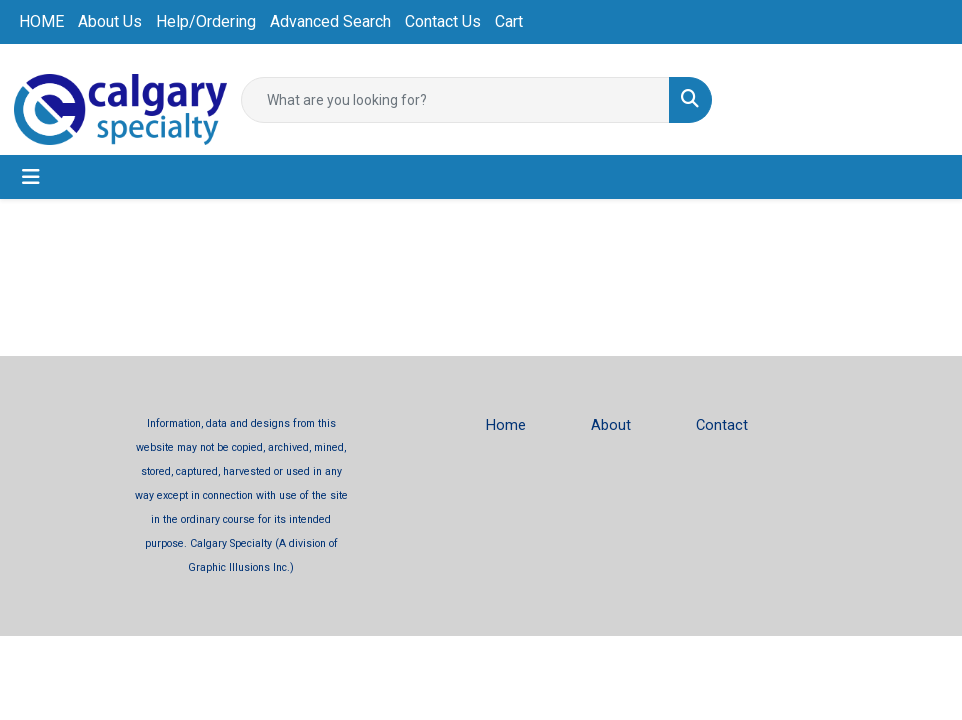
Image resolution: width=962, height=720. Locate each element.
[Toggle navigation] (31, 177)
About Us (110, 21)
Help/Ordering (206, 21)
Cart (509, 21)
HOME (41, 21)
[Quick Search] (455, 100)
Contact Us (443, 21)
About (611, 425)
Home (506, 425)
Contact (722, 425)
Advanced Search (330, 21)
